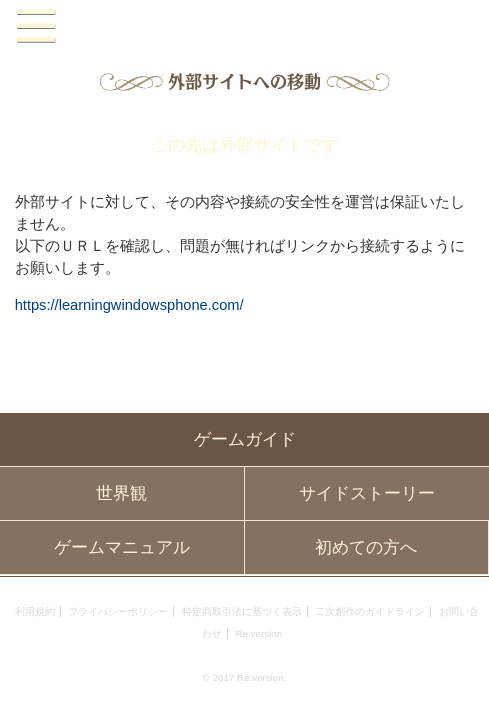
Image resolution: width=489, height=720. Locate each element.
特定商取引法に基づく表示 (242, 611)
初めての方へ (366, 547)
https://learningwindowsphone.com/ (129, 305)
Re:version (258, 633)
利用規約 (35, 611)
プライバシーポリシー (118, 611)
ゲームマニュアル (122, 547)
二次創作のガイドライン (370, 611)
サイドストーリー (367, 493)
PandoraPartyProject (245, 26)
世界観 (121, 493)
